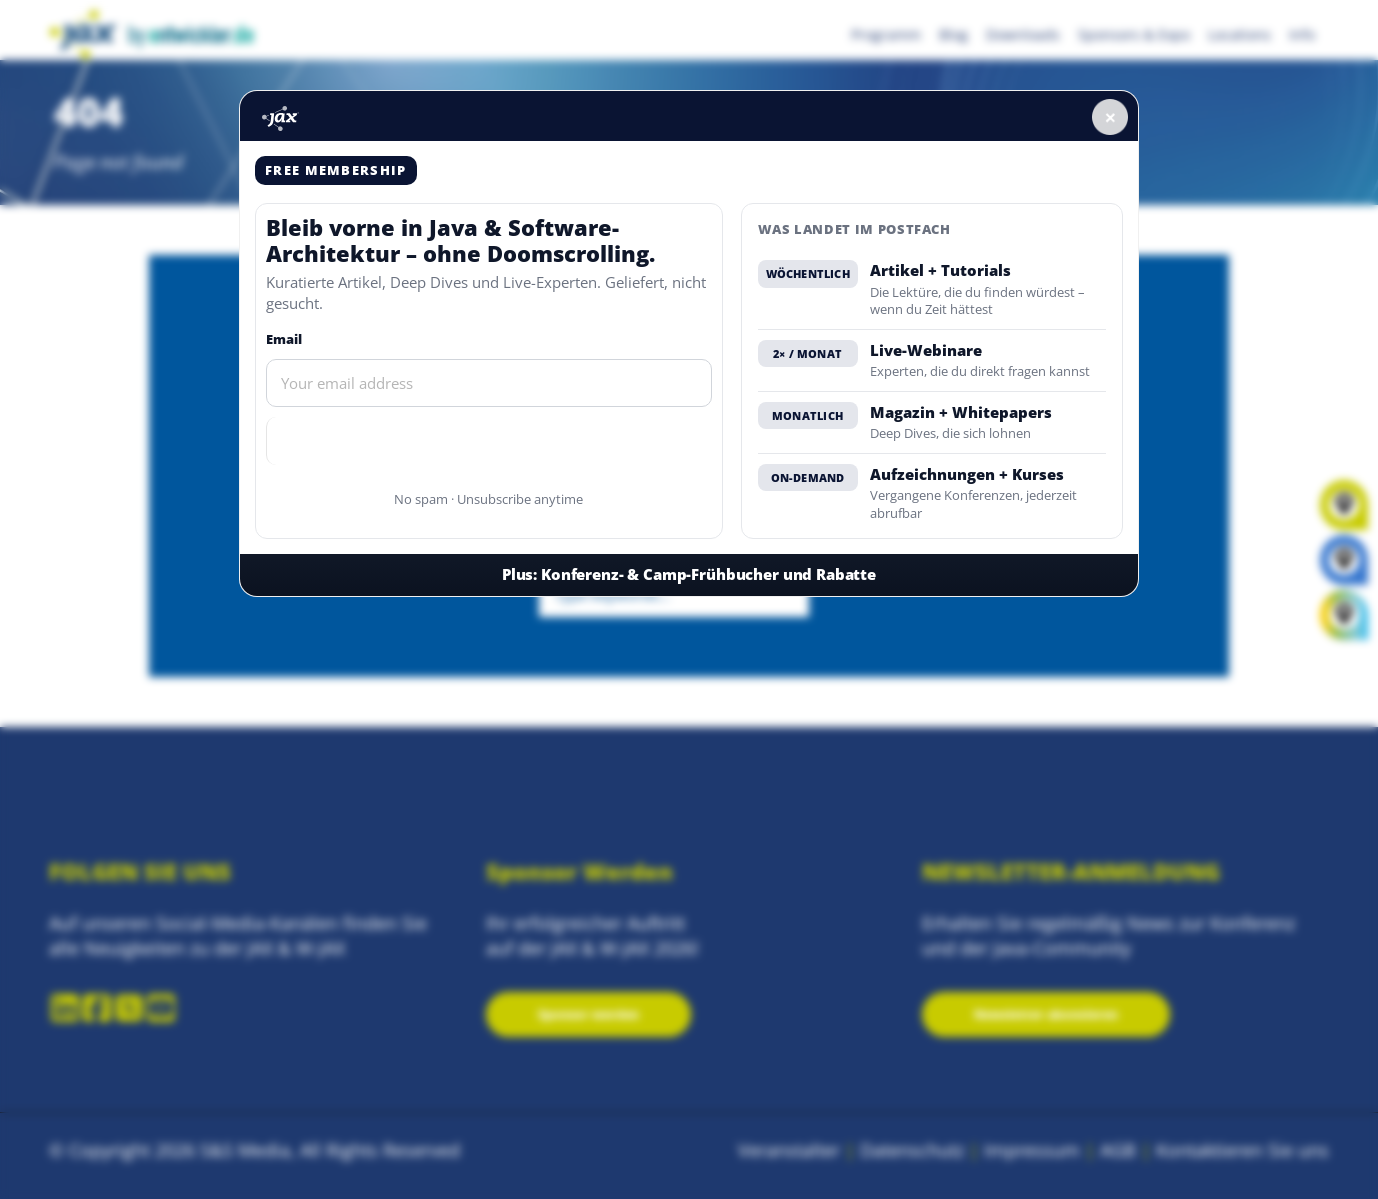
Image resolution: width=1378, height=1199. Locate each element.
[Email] (489, 383)
